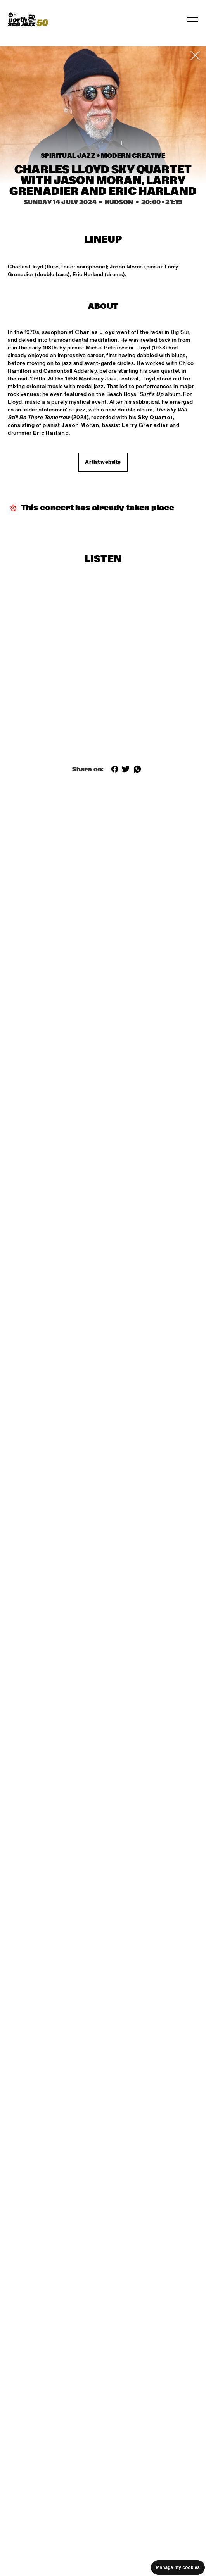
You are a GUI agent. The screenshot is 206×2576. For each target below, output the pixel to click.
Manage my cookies (178, 2567)
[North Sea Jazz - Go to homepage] (28, 19)
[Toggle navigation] (192, 19)
